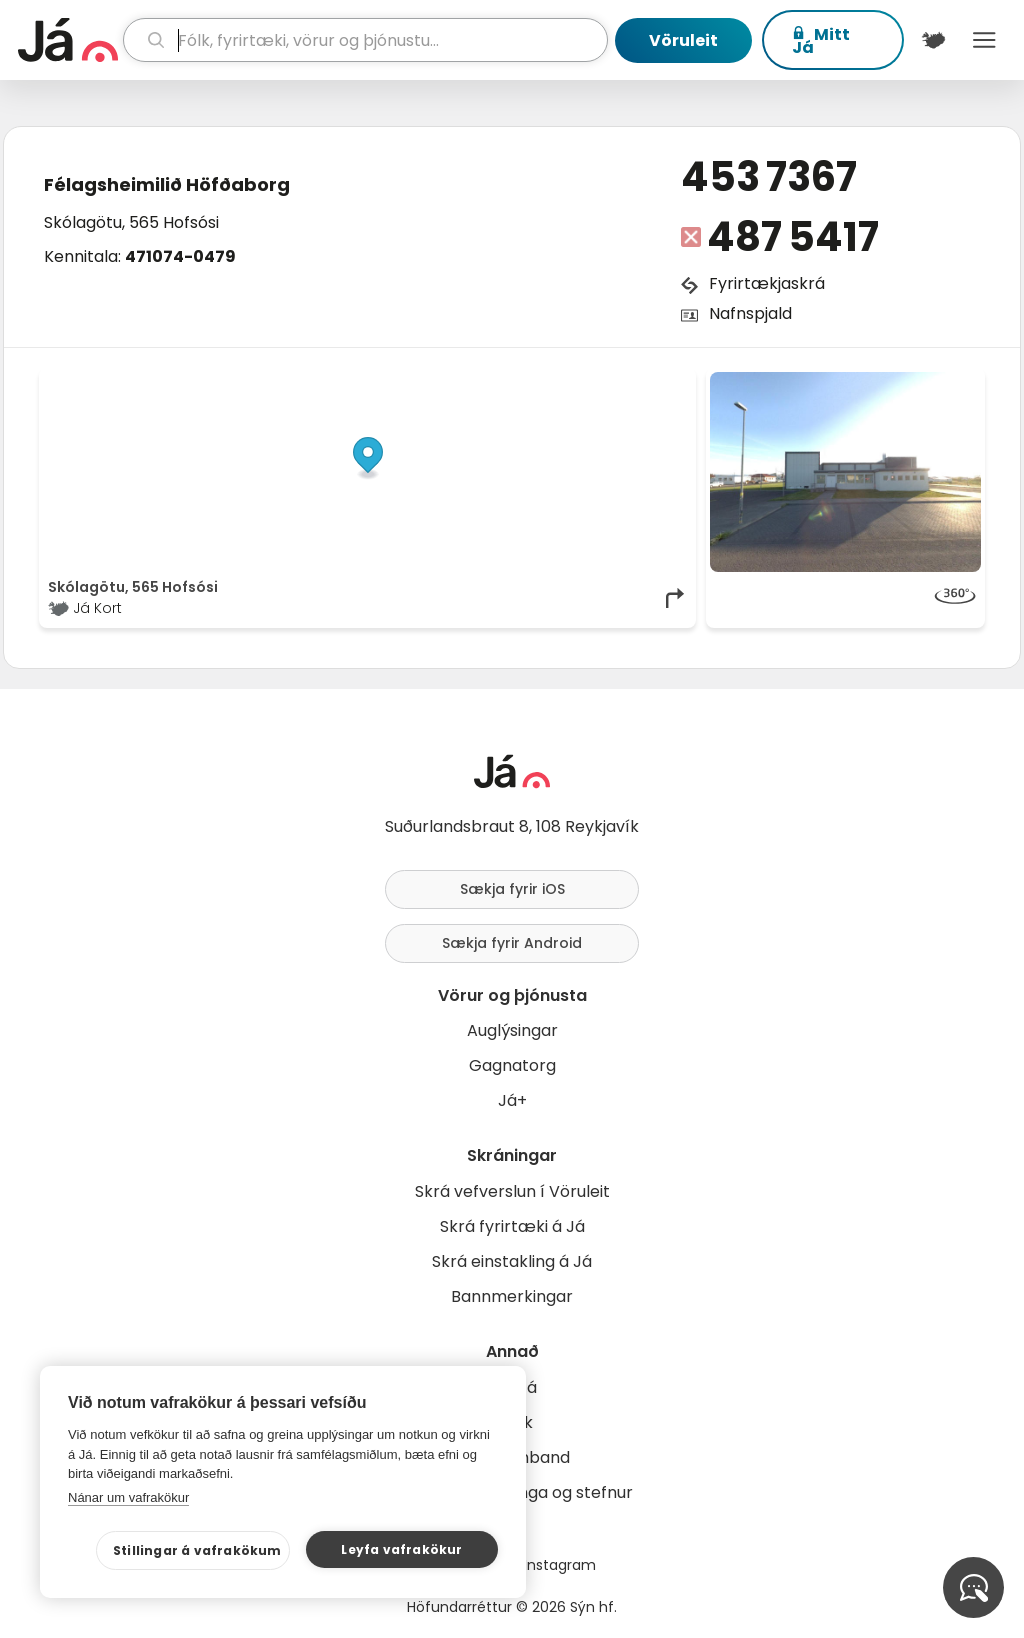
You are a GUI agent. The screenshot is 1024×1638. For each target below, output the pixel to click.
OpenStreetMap (552, 382)
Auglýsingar (512, 1030)
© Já (481, 382)
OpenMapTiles (649, 382)
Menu (984, 40)
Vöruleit (683, 40)
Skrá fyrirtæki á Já (512, 1226)
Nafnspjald (750, 313)
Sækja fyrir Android (512, 943)
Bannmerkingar (512, 1296)
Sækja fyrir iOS (512, 889)
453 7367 (769, 177)
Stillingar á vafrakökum (197, 1550)
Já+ (512, 1100)
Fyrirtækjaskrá (767, 283)
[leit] (365, 40)
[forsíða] (68, 40)
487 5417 (793, 237)
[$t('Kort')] (933, 40)
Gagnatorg (512, 1065)
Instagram (560, 1565)
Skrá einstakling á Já (512, 1261)
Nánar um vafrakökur (128, 1497)
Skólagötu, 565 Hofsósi (131, 222)
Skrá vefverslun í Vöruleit (512, 1191)
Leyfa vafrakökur (401, 1549)
